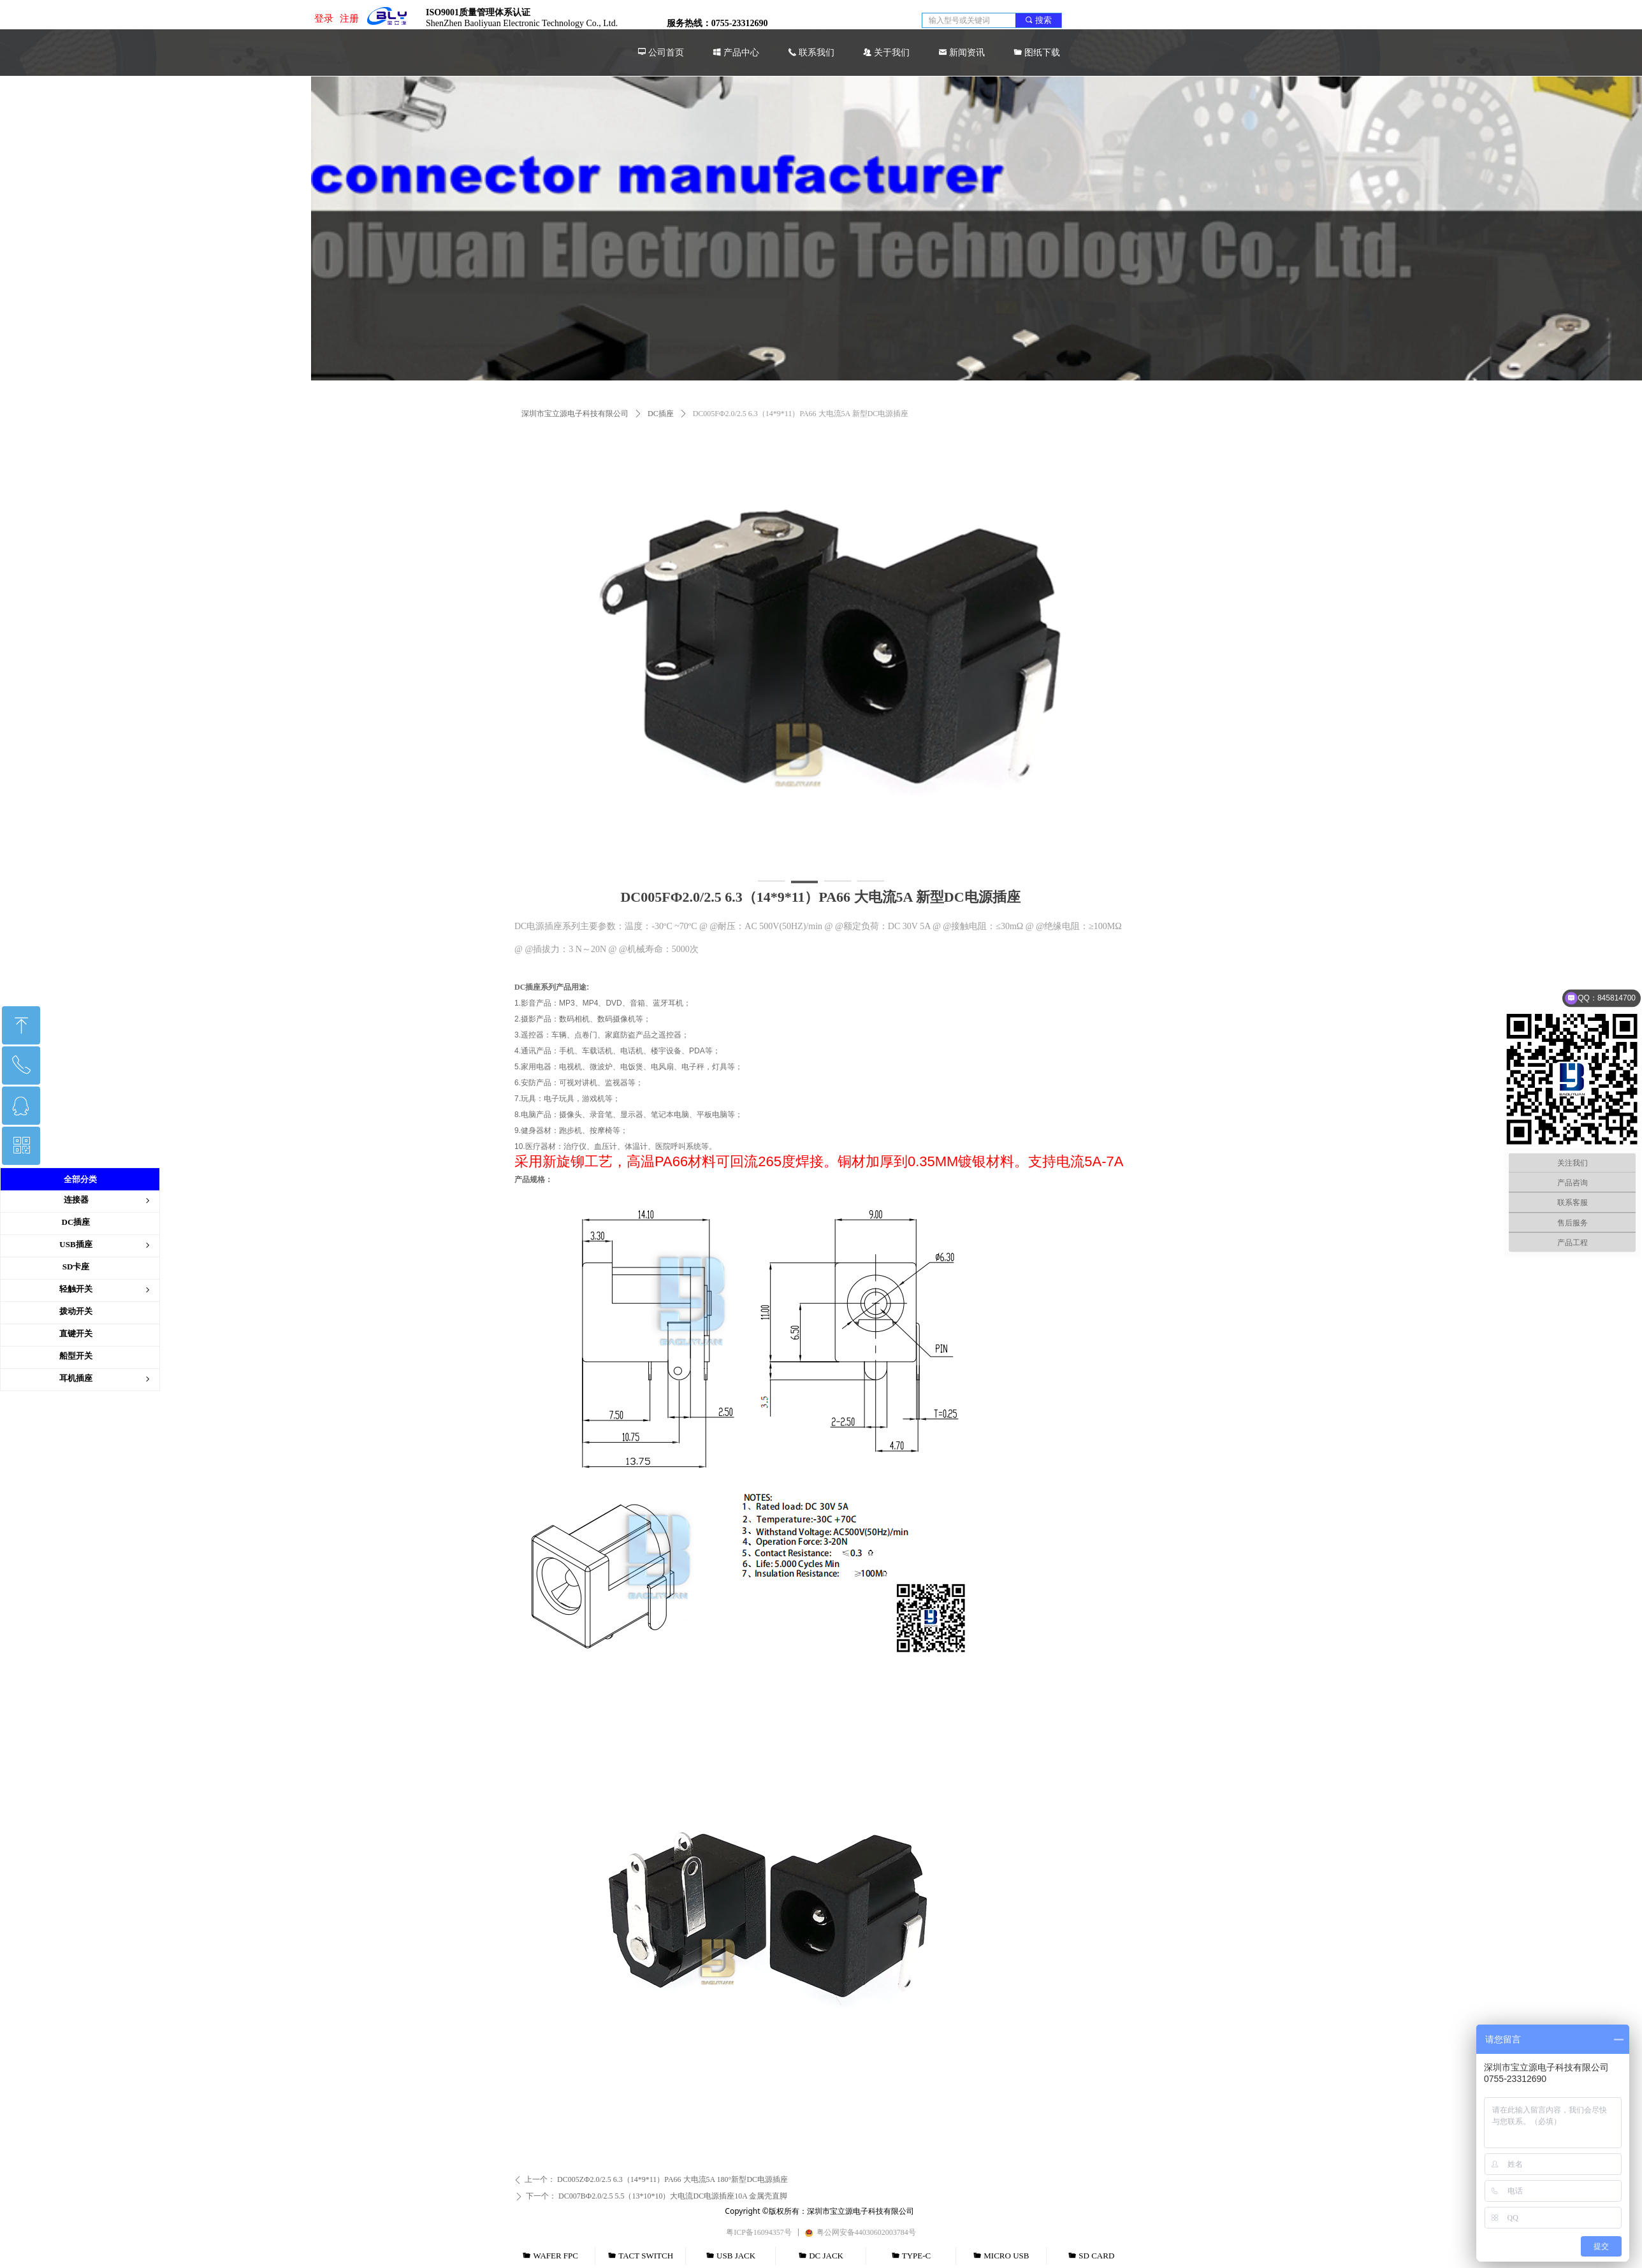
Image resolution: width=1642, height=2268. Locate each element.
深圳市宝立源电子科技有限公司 (574, 413)
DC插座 (661, 413)
